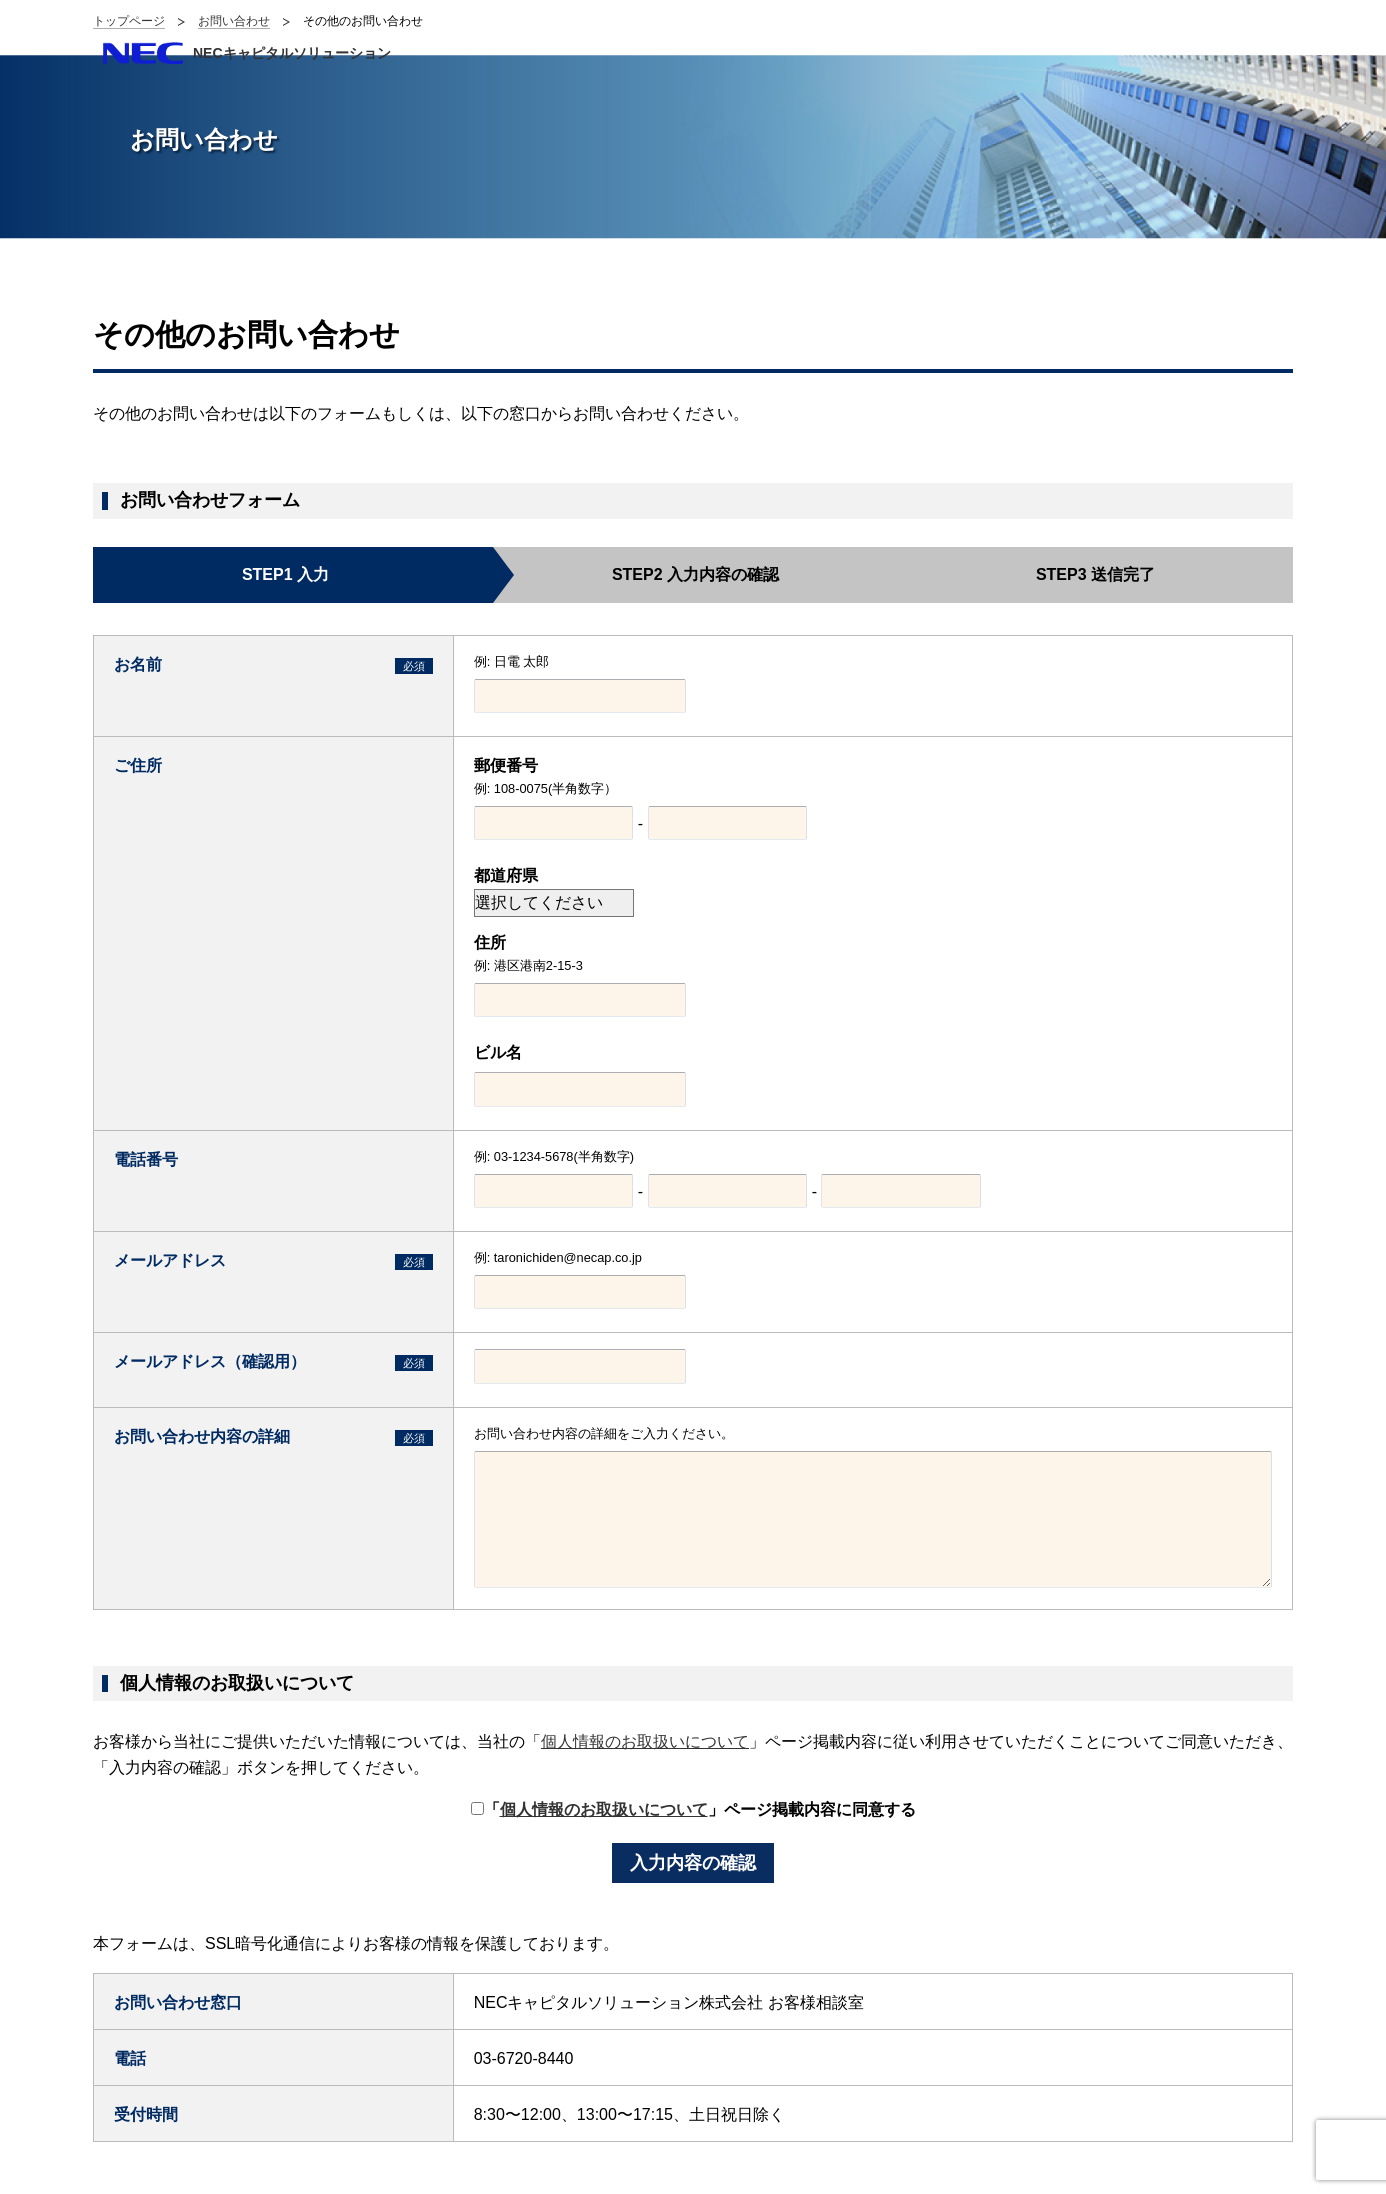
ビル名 (498, 1052)
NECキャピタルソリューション (292, 53)
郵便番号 (506, 765)
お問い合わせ (234, 21)
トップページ (129, 21)
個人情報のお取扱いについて (645, 1741)
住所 (490, 942)
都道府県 (506, 875)
